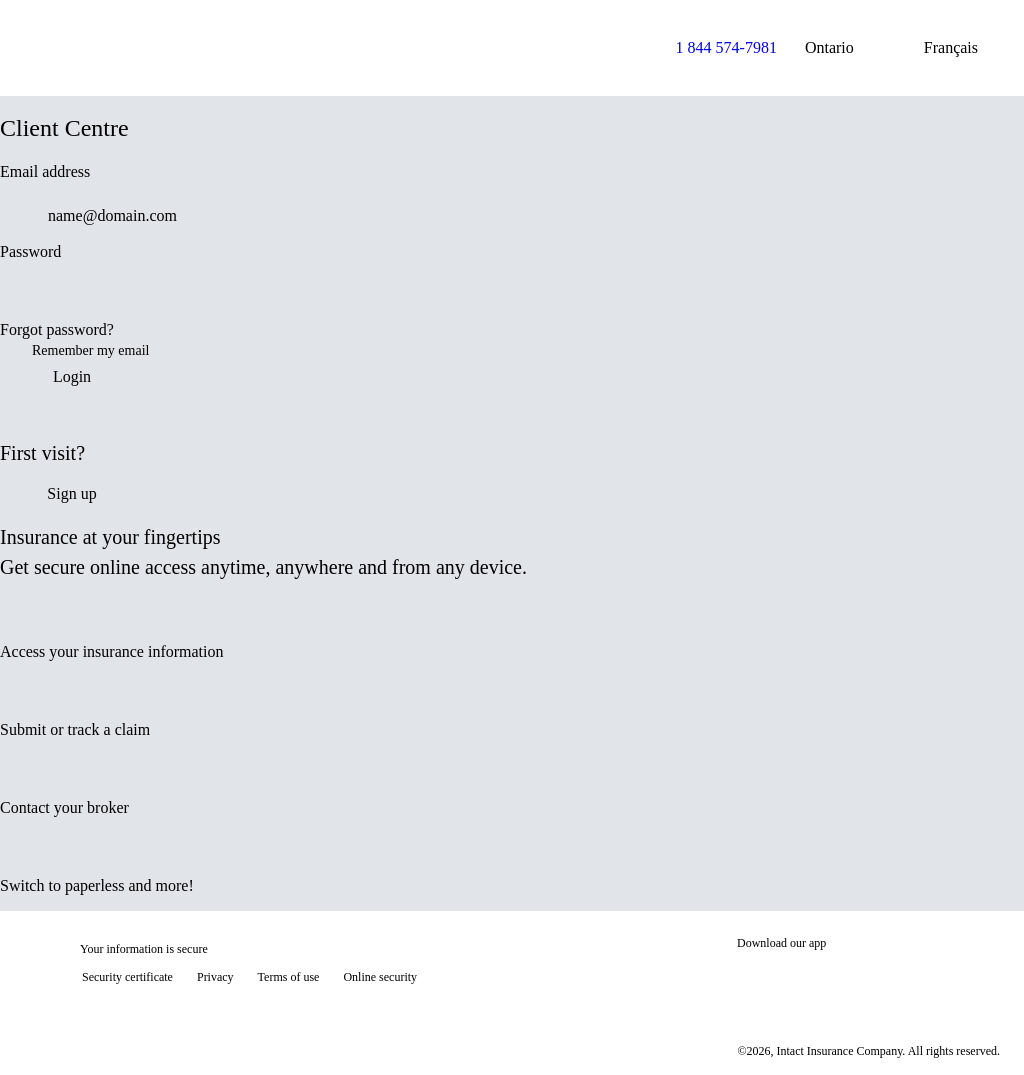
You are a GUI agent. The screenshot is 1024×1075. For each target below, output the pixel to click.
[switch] (996, 296)
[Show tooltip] (980, 1031)
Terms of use (289, 977)
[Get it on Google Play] (932, 979)
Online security (380, 977)
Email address (45, 171)
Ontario (845, 48)
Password (30, 251)
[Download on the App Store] (797, 979)
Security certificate (127, 977)
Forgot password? (57, 329)
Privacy (215, 977)
